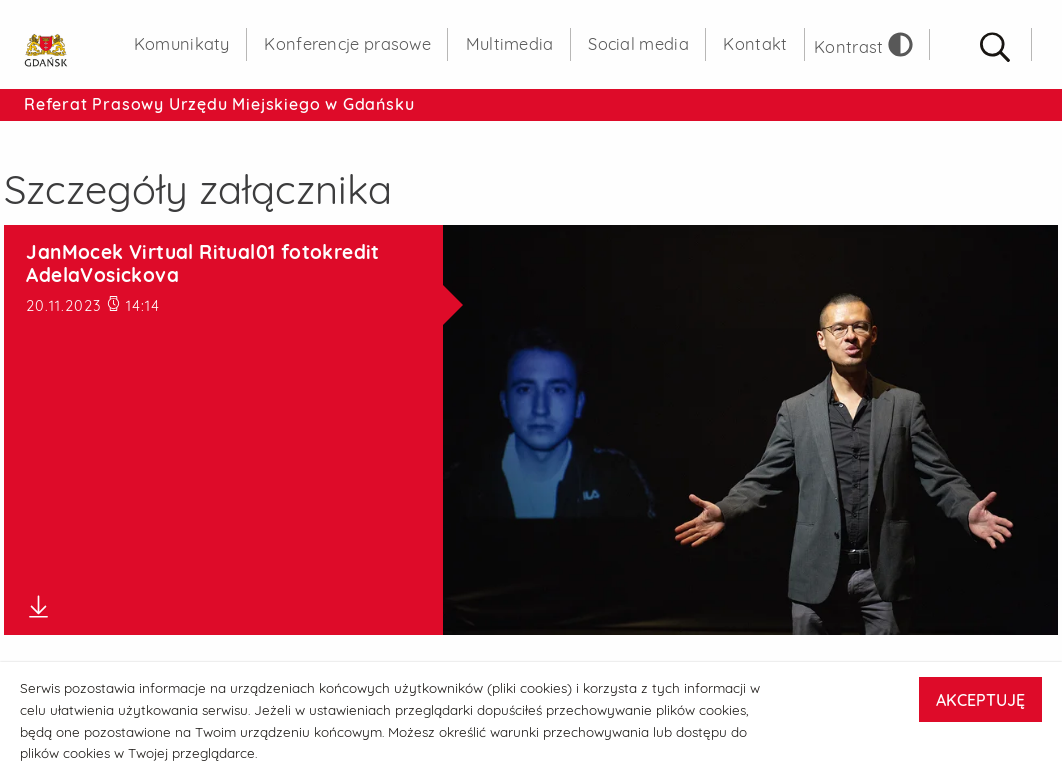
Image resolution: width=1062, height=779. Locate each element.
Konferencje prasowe (347, 44)
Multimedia (510, 44)
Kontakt (755, 44)
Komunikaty (182, 44)
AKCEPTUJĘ (980, 700)
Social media (638, 44)
